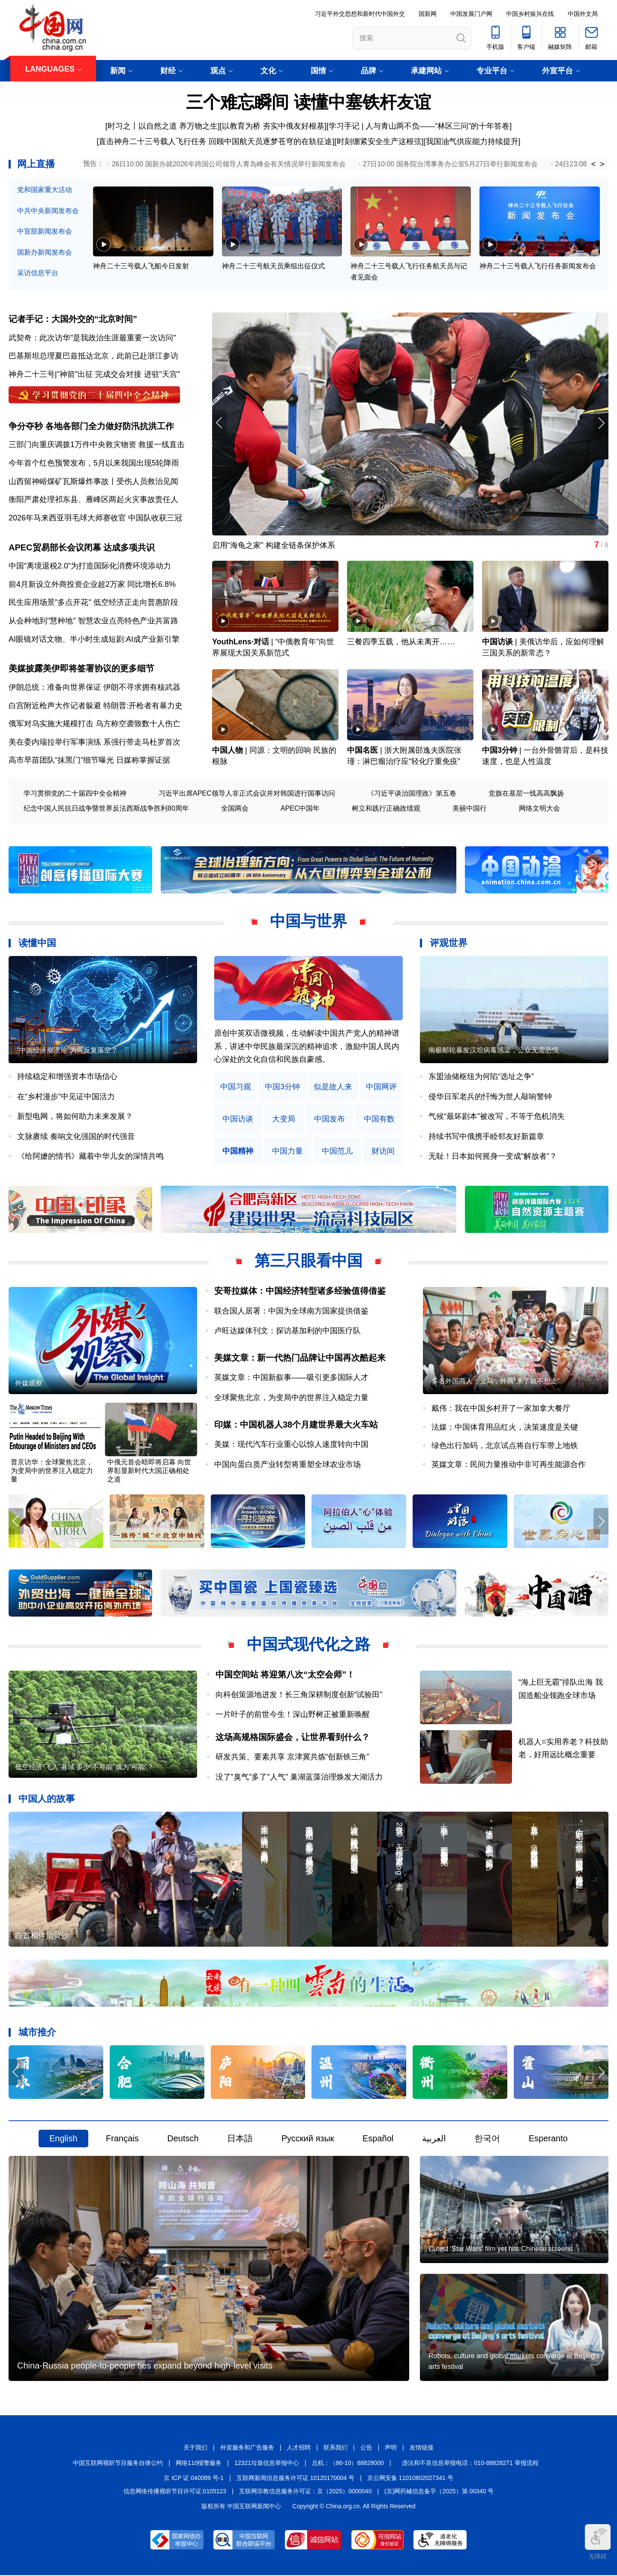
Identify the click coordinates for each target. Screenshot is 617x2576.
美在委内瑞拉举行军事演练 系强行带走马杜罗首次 (94, 742)
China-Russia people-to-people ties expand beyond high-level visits (145, 2366)
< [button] (593, 164)
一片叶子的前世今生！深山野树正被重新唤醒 (293, 1715)
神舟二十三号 (32, 374)
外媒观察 (28, 1384)
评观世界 (448, 943)
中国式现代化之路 (308, 1645)
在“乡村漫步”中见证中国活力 (66, 1097)
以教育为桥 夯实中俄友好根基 (273, 126)
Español (377, 2139)
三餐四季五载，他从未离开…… (401, 642)
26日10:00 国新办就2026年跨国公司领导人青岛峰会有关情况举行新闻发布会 (229, 164)
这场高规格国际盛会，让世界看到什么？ (293, 1737)
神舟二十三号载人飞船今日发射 (141, 266)
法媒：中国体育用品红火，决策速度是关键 (504, 1427)
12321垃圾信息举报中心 (266, 2463)
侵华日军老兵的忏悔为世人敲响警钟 (490, 1097)
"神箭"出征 (75, 374)
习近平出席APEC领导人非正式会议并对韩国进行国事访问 (247, 794)
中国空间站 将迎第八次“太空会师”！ (285, 1675)
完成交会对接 (118, 374)
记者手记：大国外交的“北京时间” (73, 319)
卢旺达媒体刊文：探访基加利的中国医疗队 (287, 1331)
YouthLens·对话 (240, 642)
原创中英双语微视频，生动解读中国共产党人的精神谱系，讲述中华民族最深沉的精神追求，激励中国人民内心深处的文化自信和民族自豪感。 (306, 1047)
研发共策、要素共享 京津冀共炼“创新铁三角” (292, 1757)
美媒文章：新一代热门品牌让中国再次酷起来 (300, 1358)
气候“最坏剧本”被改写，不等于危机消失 (496, 1117)
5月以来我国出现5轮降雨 (136, 463)
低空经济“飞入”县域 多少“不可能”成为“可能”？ (84, 1767)
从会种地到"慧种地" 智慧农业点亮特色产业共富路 (93, 621)
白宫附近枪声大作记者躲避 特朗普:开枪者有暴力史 (96, 706)
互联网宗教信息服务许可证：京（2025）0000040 (305, 2491)
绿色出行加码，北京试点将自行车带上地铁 (504, 1446)
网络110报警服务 (199, 2463)
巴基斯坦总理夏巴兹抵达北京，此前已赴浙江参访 (93, 356)
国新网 (428, 13)
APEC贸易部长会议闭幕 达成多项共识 (82, 548)
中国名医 (362, 751)
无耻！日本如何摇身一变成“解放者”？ (492, 1157)
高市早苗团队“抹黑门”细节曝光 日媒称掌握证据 (89, 761)
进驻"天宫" (162, 374)
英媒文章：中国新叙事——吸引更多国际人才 (291, 1378)
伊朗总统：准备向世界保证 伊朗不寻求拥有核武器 (94, 688)
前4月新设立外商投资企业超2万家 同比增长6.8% (92, 584)
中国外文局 (583, 13)
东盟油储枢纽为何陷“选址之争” (481, 1077)
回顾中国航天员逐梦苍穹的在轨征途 (270, 141)
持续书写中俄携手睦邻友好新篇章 (486, 1137)
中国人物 (227, 751)
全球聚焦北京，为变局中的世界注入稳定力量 (291, 1398)
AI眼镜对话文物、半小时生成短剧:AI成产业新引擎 (94, 639)
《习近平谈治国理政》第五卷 (411, 794)
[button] (600, 423)
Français (122, 2139)
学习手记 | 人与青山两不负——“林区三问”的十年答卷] (420, 126)
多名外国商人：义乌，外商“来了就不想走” (495, 1382)
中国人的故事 (46, 1799)
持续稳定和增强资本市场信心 (67, 1077)
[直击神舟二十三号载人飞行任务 (151, 141)
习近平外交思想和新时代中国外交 (360, 13)
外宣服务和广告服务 (247, 2448)
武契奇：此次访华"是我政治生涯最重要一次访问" (92, 338)
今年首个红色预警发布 (47, 463)
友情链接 (422, 2448)
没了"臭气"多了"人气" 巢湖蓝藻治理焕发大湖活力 (299, 1777)
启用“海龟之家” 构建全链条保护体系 (273, 546)
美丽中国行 (469, 809)
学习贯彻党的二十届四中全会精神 (75, 794)
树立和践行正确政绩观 (386, 809)
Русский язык (308, 2139)
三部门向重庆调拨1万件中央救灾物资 (72, 445)
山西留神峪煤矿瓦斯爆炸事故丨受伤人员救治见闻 (93, 481)
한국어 (487, 2139)
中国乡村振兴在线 (530, 13)
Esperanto (548, 2139)
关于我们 (195, 2448)
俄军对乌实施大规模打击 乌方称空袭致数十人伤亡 (94, 724)
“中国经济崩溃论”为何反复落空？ (67, 1051)
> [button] (602, 164)
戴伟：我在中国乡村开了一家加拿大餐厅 (500, 1409)
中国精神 (237, 1152)
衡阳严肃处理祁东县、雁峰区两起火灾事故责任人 (93, 500)
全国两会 (235, 809)
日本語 (240, 2139)
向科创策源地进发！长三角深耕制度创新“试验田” (299, 1695)
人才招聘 (299, 2448)
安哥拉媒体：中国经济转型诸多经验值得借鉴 (300, 1291)
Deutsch (182, 2139)
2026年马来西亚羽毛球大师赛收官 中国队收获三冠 (95, 518)
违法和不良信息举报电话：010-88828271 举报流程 (470, 2463)
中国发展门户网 (471, 13)
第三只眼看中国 (308, 1261)
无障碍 (598, 2542)
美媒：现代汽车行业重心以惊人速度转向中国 (291, 1445)
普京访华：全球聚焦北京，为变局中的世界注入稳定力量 (52, 1471)
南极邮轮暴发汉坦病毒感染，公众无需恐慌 (493, 1051)
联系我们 (335, 2448)
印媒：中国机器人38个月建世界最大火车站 (296, 1425)
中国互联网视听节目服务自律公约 (118, 2463)
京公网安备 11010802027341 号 (410, 2478)
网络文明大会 (539, 809)
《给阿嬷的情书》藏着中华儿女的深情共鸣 (90, 1157)
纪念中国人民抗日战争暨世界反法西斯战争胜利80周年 (106, 809)
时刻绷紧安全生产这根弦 (379, 141)
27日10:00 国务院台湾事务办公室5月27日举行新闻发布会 (450, 164)
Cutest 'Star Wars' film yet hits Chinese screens (500, 2249)
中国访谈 (497, 642)
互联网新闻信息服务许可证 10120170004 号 (295, 2478)
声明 (391, 2448)
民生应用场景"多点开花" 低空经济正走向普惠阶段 (93, 602)
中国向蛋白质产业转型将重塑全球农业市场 (287, 1465)
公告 (366, 2448)
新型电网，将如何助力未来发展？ (75, 1117)
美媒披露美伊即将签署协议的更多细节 (81, 669)
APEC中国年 (300, 809)
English (63, 2139)
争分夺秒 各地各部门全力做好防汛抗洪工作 (91, 426)
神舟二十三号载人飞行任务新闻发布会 (537, 266)
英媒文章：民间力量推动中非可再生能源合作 (508, 1465)
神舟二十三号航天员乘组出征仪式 (273, 266)
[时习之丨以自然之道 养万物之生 (161, 126)
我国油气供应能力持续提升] (473, 141)
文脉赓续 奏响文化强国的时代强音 (76, 1137)
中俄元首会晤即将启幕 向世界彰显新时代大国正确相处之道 (149, 1471)
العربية (434, 2139)
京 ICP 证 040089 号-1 (194, 2478)
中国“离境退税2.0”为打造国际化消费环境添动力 (90, 566)
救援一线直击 (161, 445)
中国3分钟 (499, 751)
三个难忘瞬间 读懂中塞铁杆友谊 (308, 102)
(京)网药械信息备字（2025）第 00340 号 (439, 2491)
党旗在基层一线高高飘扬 (526, 794)
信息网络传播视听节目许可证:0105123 (174, 2491)
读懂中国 (37, 943)
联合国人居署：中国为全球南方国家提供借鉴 (291, 1311)
